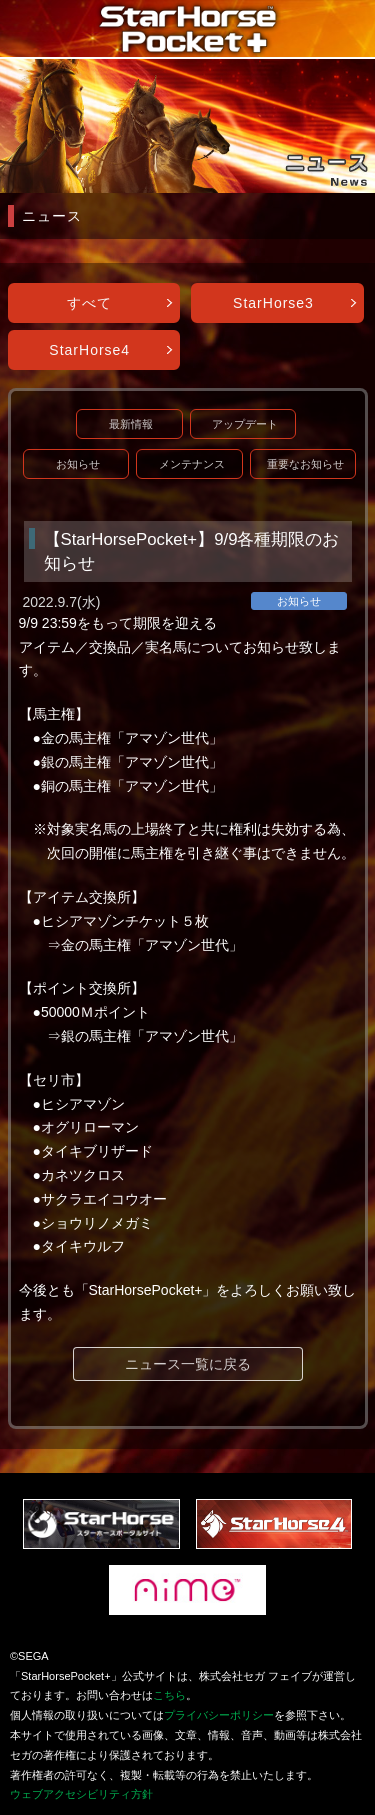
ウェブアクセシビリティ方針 (81, 1794)
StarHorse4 (89, 350)
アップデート (245, 424)
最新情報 (131, 424)
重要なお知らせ (305, 464)
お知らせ (78, 464)
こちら (169, 1695)
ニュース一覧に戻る (188, 1364)
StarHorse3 (273, 303)
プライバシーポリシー (219, 1715)
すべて (89, 303)
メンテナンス (192, 464)
